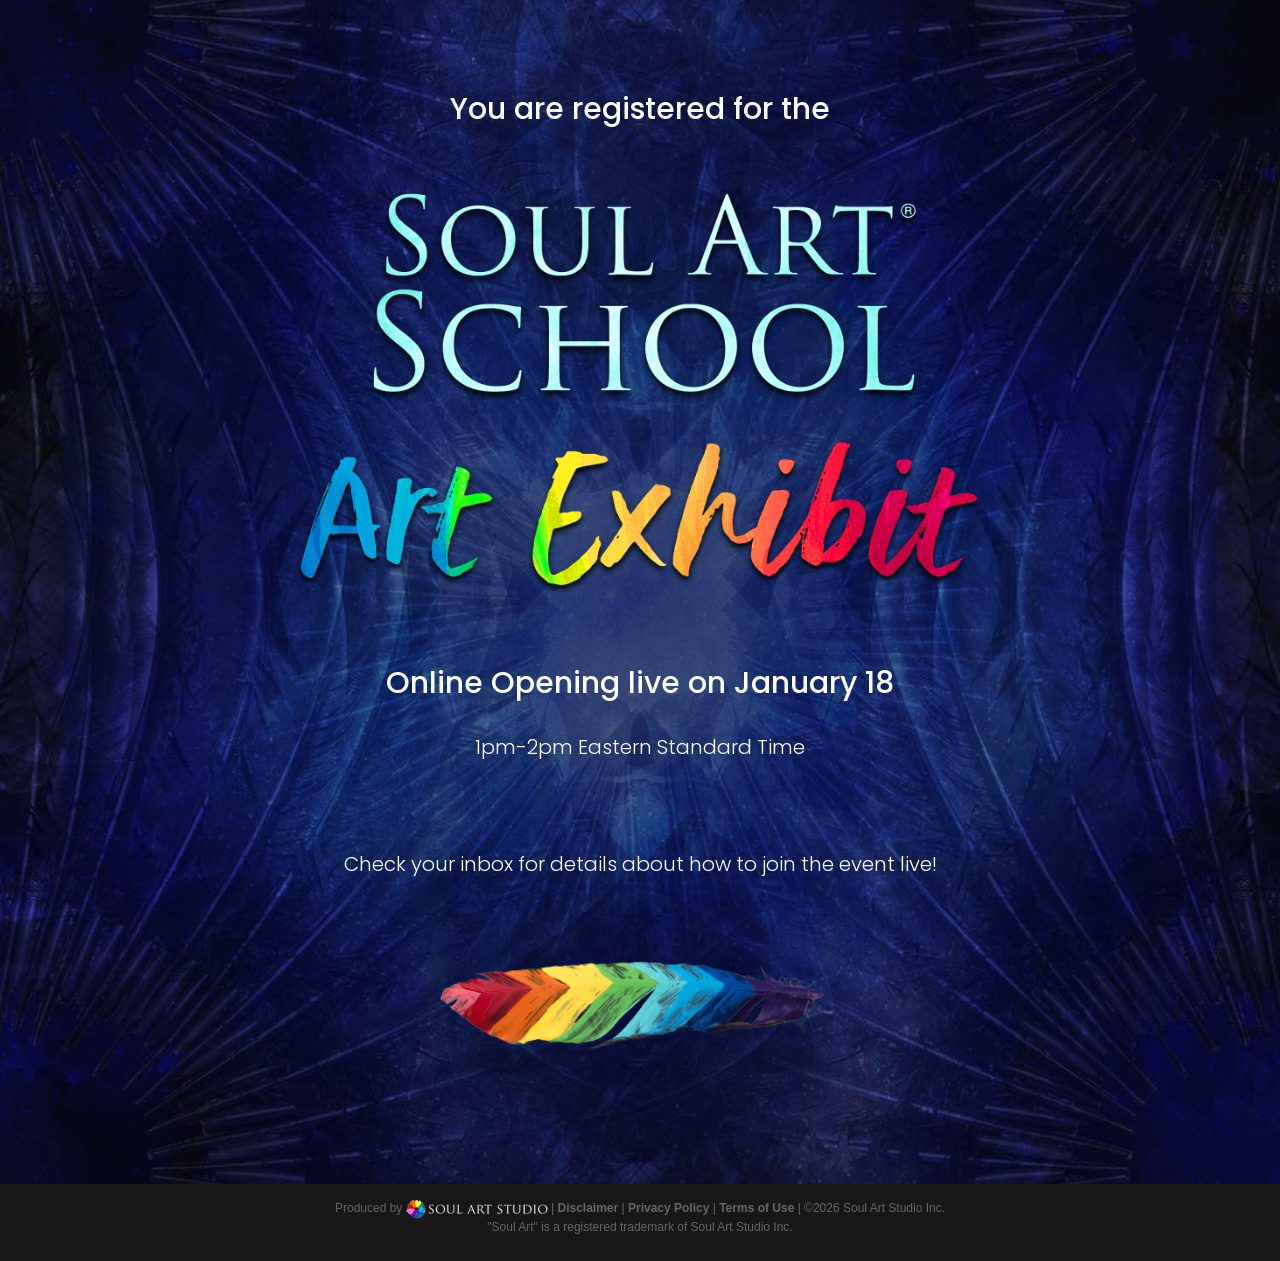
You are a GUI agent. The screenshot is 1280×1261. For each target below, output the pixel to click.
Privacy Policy (668, 1208)
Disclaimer (587, 1208)
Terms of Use (756, 1208)
